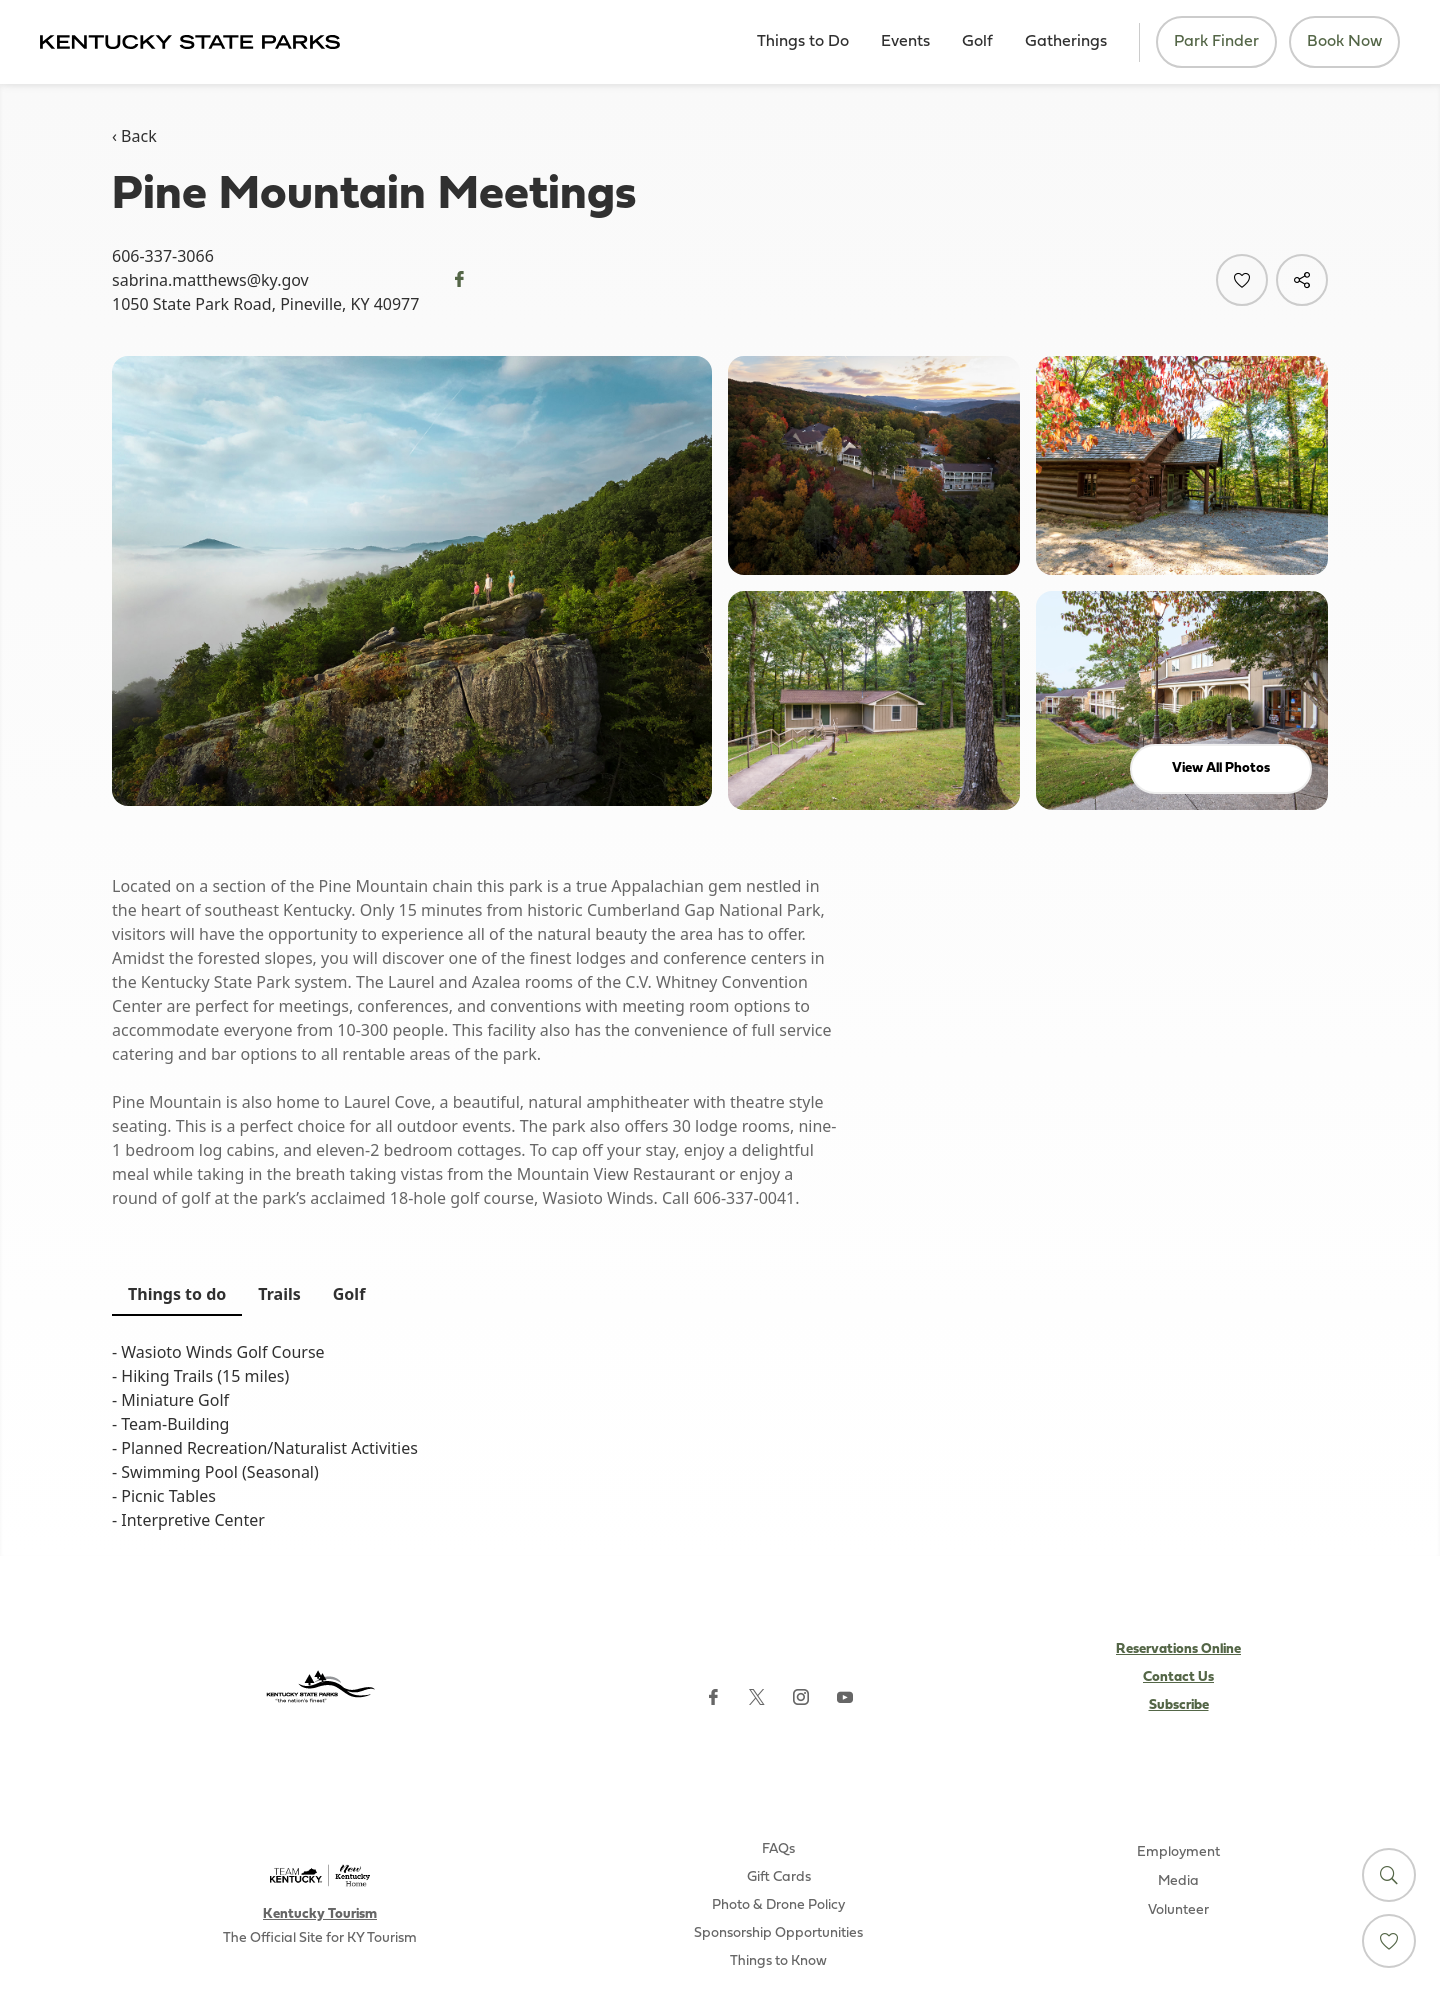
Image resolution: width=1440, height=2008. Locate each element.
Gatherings (1066, 42)
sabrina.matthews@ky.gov (210, 280)
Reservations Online (1178, 1649)
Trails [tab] (279, 1294)
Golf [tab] (349, 1294)
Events (905, 42)
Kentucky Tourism (320, 1914)
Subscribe (1179, 1705)
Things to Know (778, 1961)
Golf (977, 42)
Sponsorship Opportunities (778, 1933)
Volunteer (1178, 1910)
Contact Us (1178, 1677)
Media (1178, 1881)
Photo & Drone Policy (778, 1905)
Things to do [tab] (177, 1294)
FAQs (778, 1849)
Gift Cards (779, 1877)
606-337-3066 (163, 256)
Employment (1178, 1852)
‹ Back (134, 136)
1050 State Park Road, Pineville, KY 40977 (265, 304)
